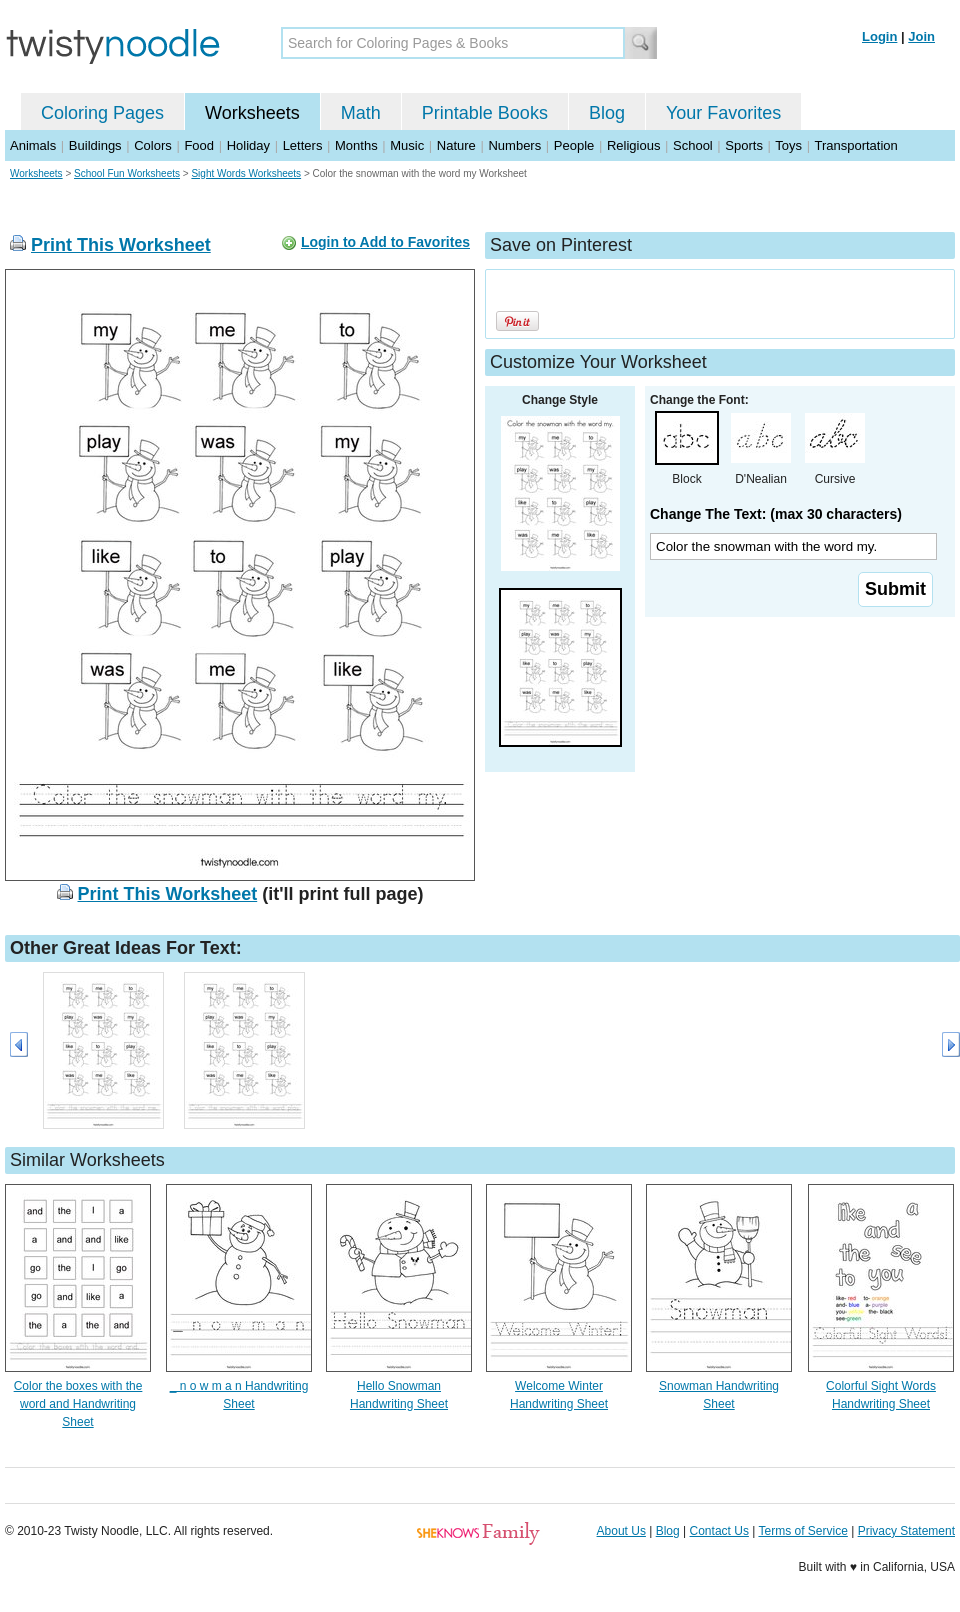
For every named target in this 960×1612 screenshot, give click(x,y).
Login (879, 36)
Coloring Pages (102, 113)
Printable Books (485, 113)
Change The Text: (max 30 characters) (776, 514)
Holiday (248, 145)
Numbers (514, 145)
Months (356, 145)
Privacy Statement (906, 1531)
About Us (621, 1531)
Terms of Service (802, 1531)
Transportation (855, 145)
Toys (788, 145)
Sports (744, 145)
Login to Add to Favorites (385, 242)
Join (921, 36)
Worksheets (252, 113)
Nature (456, 145)
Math (361, 113)
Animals (33, 145)
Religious (633, 145)
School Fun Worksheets (127, 173)
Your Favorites (723, 113)
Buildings (95, 145)
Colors (153, 145)
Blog (607, 113)
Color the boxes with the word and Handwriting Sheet (78, 1404)
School (693, 145)
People (574, 145)
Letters (303, 145)
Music (407, 145)
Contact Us (719, 1531)
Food (199, 145)
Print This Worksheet (121, 245)
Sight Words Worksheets (246, 173)
